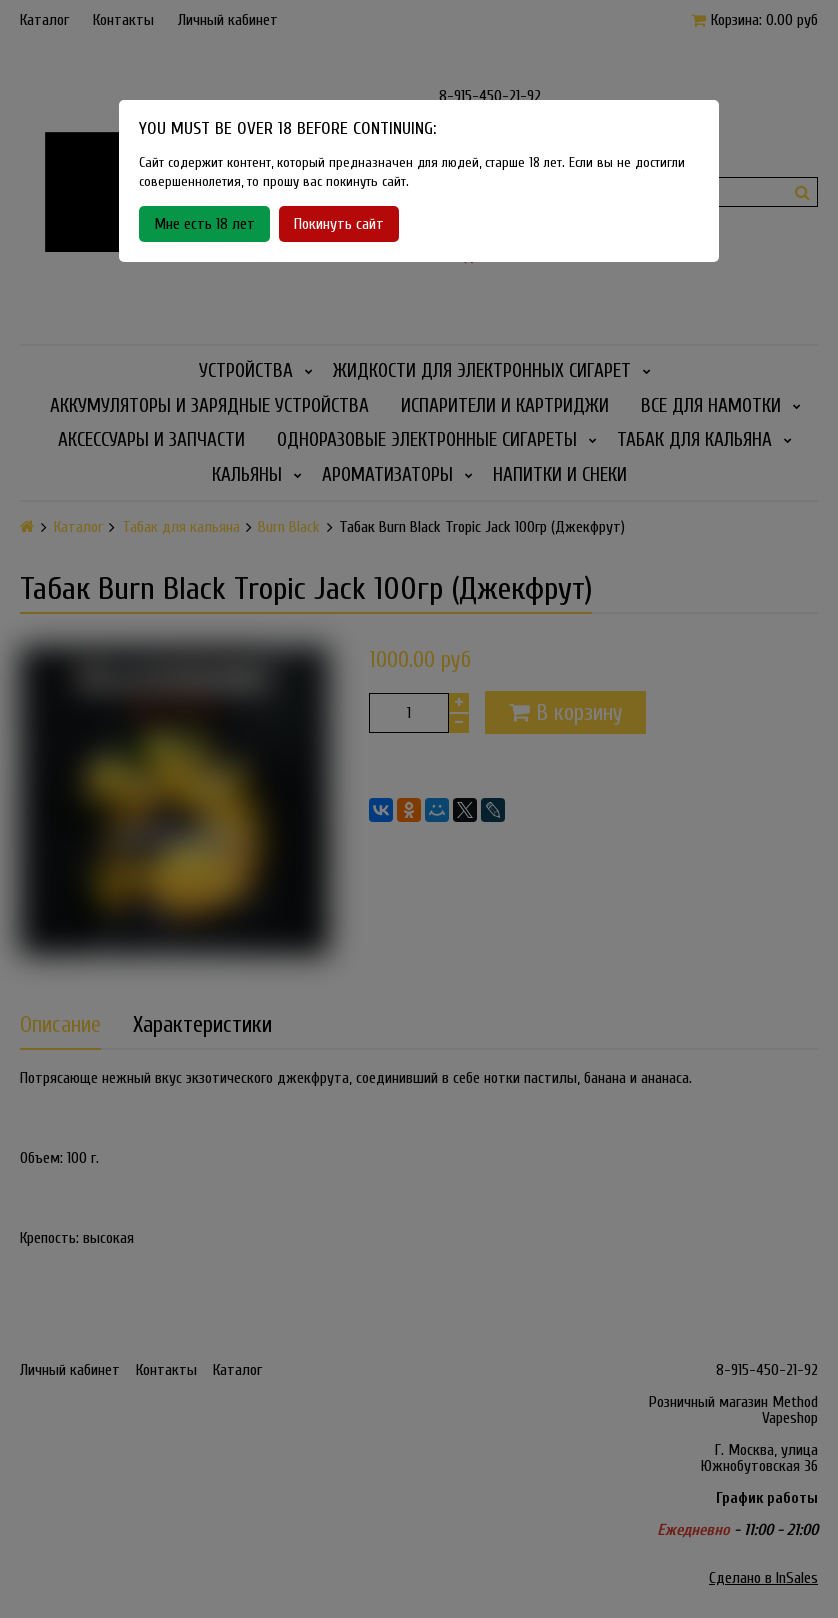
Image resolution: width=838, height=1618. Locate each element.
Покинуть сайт (339, 224)
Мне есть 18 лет (204, 224)
